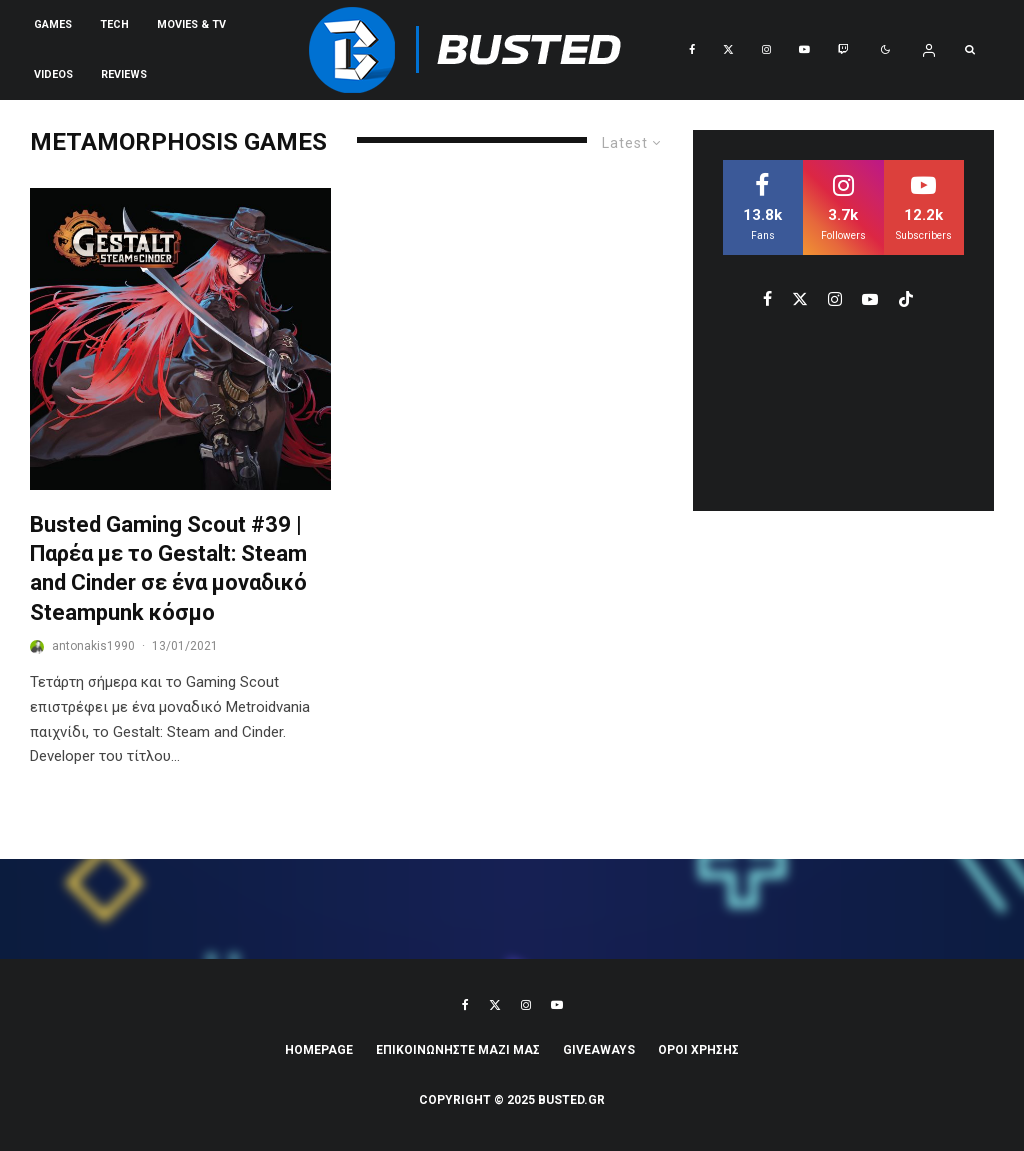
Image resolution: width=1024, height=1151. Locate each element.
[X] (728, 50)
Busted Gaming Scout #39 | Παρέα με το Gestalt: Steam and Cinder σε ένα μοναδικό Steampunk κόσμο (168, 568)
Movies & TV (191, 24)
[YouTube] (804, 50)
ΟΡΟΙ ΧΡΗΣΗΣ (698, 1050)
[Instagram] (766, 50)
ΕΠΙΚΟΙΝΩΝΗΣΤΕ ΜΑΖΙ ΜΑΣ (458, 1050)
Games (53, 24)
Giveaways (599, 1050)
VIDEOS (53, 74)
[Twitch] (843, 50)
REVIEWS (124, 74)
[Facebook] (692, 50)
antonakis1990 (93, 646)
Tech (114, 24)
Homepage (319, 1050)
